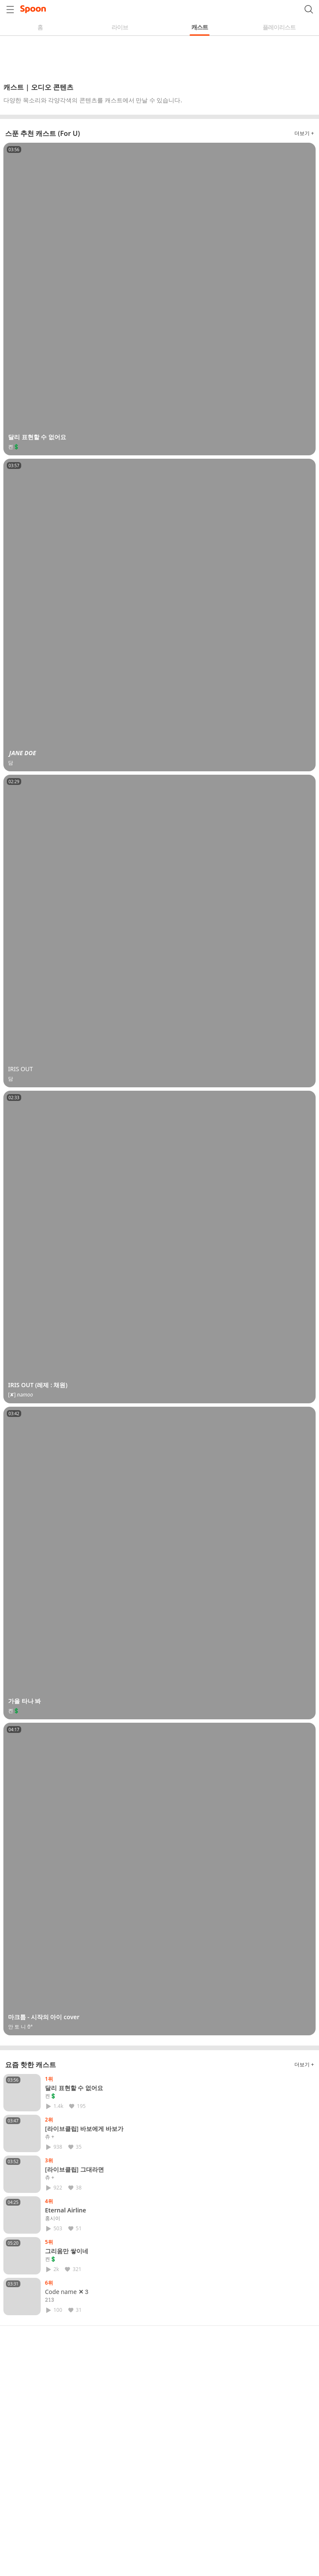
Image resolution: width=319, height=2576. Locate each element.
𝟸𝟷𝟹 (49, 2300)
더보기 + (304, 133)
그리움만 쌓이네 (66, 2251)
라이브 (120, 27)
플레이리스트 (279, 27)
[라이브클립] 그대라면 (74, 2169)
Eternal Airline (65, 2210)
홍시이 (52, 2218)
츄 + (49, 2136)
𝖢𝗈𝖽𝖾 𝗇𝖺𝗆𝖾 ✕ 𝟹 (67, 2292)
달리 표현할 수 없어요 (74, 2088)
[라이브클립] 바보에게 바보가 (84, 2129)
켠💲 (50, 2096)
